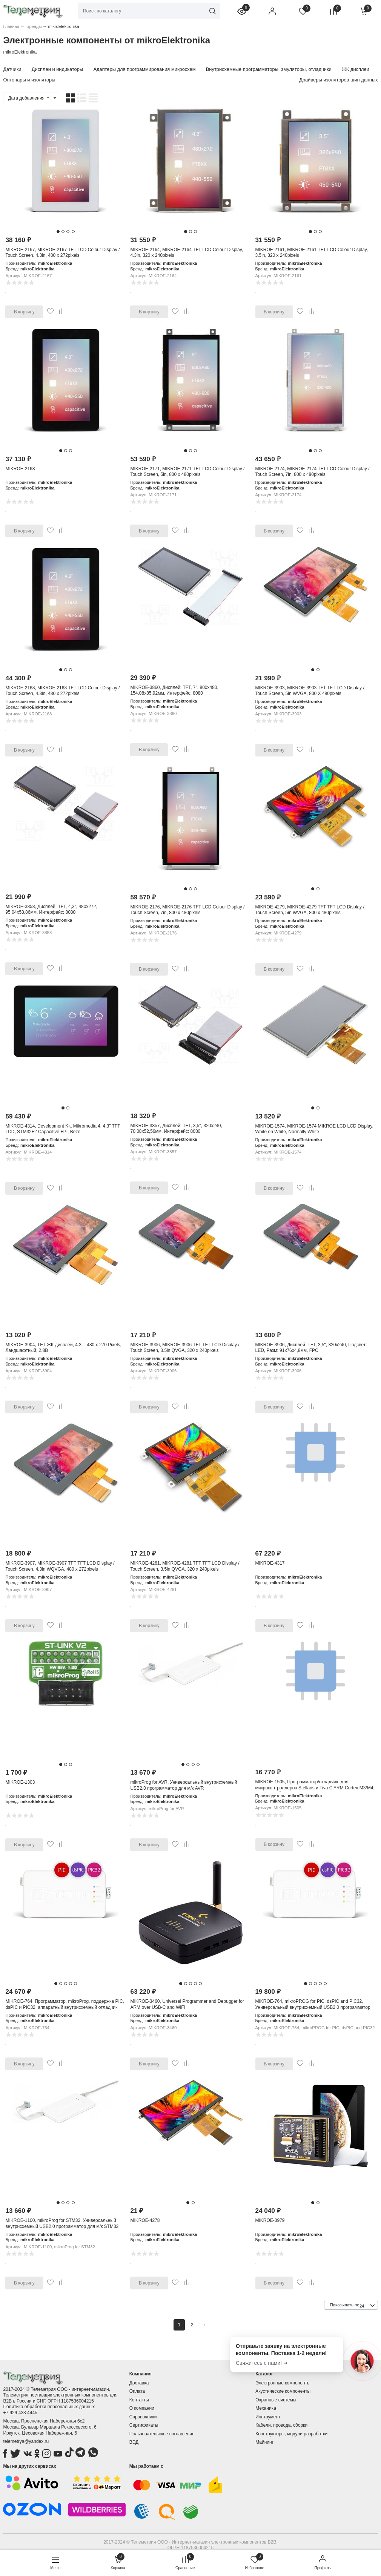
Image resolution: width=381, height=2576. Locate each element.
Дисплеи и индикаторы (57, 69)
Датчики (12, 69)
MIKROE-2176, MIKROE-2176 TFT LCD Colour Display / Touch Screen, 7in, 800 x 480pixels (187, 910)
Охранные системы (275, 2400)
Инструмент (267, 2417)
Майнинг (264, 2442)
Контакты (139, 2400)
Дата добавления (29, 98)
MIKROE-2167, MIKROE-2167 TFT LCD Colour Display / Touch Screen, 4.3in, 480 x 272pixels (62, 252)
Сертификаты (143, 2425)
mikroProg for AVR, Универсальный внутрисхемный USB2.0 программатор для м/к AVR (183, 1785)
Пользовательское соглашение (162, 2433)
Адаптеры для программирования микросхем (144, 69)
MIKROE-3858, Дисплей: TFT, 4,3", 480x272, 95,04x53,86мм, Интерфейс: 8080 (51, 909)
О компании (141, 2408)
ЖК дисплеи (355, 69)
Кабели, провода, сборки (281, 2425)
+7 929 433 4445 (20, 2412)
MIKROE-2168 (20, 468)
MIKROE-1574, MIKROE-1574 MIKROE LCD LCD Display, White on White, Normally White (314, 1129)
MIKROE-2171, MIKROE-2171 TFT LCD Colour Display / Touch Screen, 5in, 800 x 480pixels (187, 471)
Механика (265, 2408)
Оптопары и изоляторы (29, 80)
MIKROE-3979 (270, 2220)
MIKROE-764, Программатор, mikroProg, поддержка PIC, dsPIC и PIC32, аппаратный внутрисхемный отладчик (64, 2004)
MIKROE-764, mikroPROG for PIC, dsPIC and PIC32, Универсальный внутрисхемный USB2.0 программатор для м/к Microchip (312, 2007)
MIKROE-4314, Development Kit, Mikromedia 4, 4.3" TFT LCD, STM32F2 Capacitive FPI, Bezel (62, 1129)
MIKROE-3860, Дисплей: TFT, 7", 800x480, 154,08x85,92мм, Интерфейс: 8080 (174, 690)
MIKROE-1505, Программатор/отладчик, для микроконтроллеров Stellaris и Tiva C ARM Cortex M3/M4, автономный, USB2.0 (315, 1787)
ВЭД (133, 2442)
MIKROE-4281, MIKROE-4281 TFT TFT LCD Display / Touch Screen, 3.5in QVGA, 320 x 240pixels (184, 1566)
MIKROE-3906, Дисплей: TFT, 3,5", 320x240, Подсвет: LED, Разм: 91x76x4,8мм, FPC (311, 1347)
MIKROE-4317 (270, 1563)
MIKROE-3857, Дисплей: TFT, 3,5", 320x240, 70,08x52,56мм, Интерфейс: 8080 (176, 1128)
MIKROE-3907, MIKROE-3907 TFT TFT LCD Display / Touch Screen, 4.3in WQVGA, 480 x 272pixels (59, 1566)
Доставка (139, 2383)
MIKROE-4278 (145, 2220)
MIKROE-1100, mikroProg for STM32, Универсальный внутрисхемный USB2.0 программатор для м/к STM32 (61, 2223)
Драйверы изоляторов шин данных (338, 80)
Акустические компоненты (282, 2391)
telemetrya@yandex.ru (26, 2441)
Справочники (143, 2417)
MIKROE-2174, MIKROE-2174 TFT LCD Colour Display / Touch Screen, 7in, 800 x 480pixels (312, 471)
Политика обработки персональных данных (49, 2406)
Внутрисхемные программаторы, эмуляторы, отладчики (269, 69)
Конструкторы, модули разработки (291, 2433)
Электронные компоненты (282, 2383)
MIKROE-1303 (20, 1782)
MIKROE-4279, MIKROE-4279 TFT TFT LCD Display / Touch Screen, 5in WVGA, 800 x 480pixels (309, 910)
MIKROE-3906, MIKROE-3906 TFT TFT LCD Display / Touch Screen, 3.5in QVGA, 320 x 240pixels (184, 1347)
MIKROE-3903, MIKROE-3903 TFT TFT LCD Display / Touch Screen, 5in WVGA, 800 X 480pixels (309, 691)
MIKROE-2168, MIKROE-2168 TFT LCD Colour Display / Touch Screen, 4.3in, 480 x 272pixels (62, 691)
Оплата (137, 2391)
